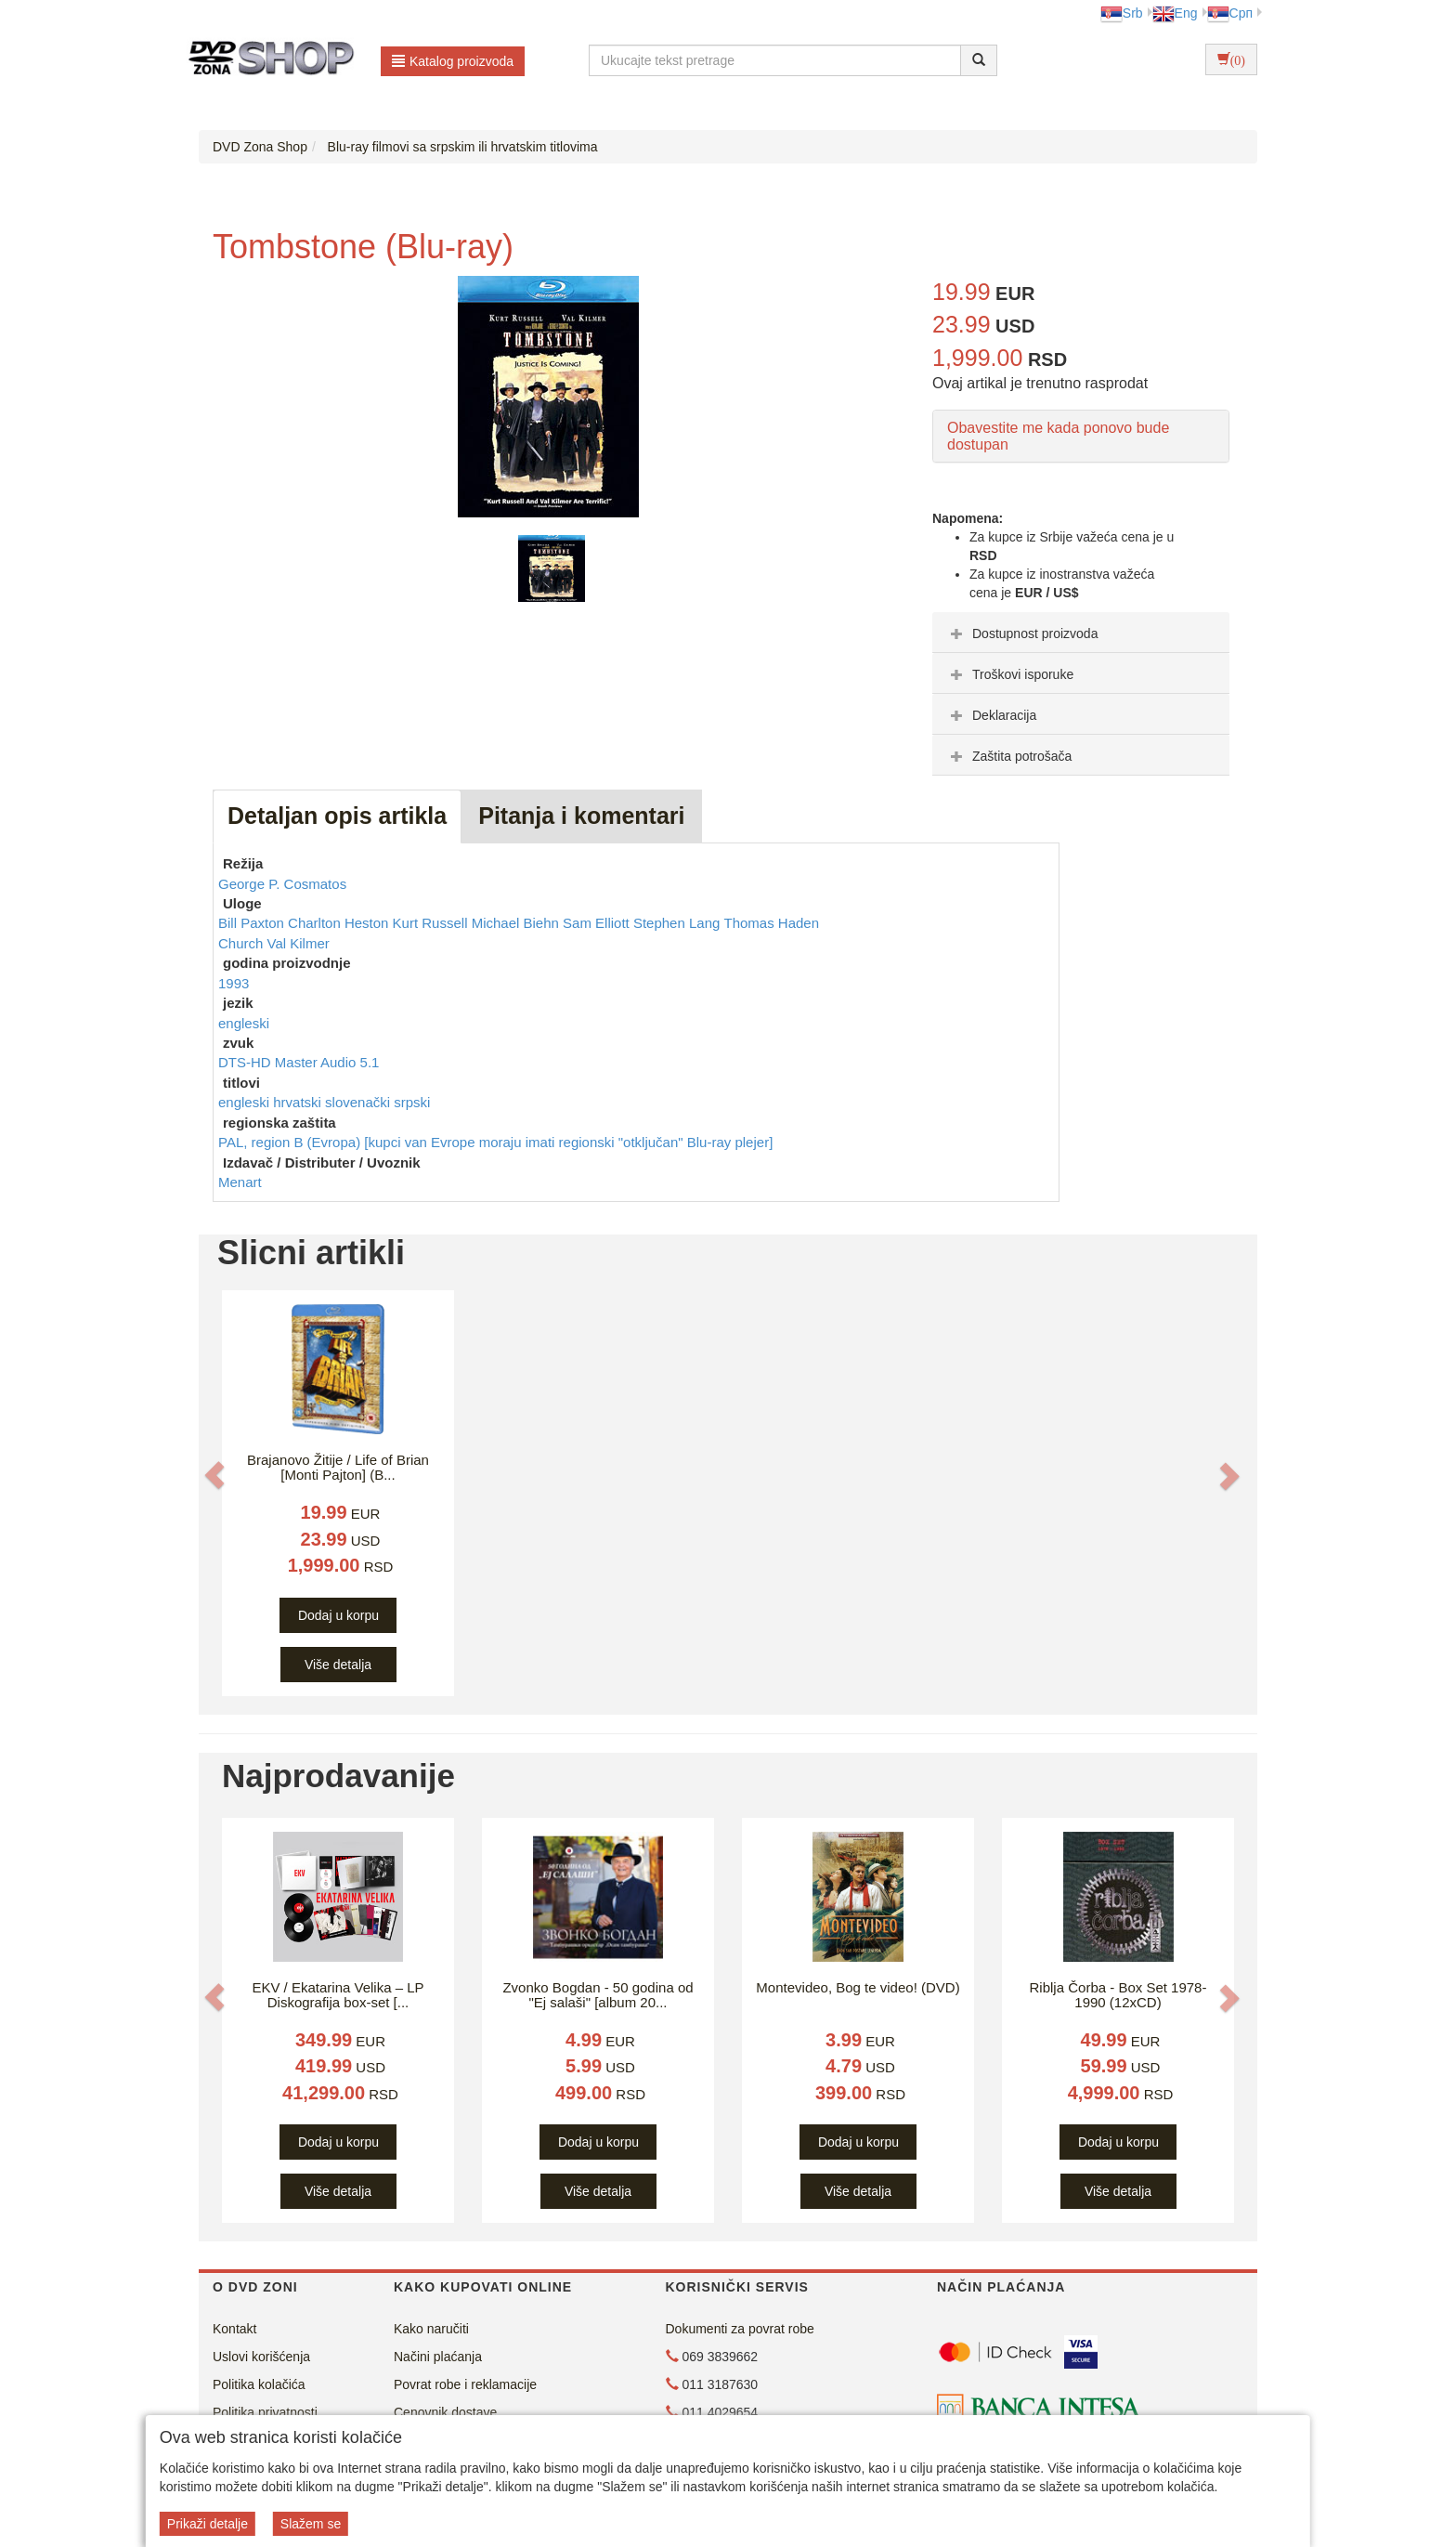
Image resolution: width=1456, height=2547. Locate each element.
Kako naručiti (431, 2328)
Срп (1230, 13)
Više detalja (338, 1664)
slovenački (359, 1102)
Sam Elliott (598, 923)
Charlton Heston (340, 923)
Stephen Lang (678, 923)
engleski (243, 1023)
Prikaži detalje (207, 2523)
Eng (1175, 13)
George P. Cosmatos (282, 884)
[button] (214, 1474)
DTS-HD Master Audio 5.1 (298, 1062)
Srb (1121, 13)
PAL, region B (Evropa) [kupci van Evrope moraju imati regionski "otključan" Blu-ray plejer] (495, 1142)
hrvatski (299, 1102)
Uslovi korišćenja (261, 2356)
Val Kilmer (298, 943)
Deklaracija (991, 715)
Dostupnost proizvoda (1022, 633)
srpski (412, 1102)
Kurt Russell (432, 923)
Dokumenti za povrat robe (740, 2328)
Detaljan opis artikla (337, 816)
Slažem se (310, 2523)
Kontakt (234, 2328)
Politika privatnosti (265, 2412)
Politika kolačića (259, 2384)
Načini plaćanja (438, 2356)
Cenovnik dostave (445, 2412)
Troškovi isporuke (1009, 674)
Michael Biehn (517, 923)
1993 (233, 983)
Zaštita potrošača (1009, 756)
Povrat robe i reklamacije (465, 2384)
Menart (240, 1182)
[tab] (1080, 632)
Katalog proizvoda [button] (453, 61)
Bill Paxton (253, 923)
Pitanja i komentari (581, 816)
